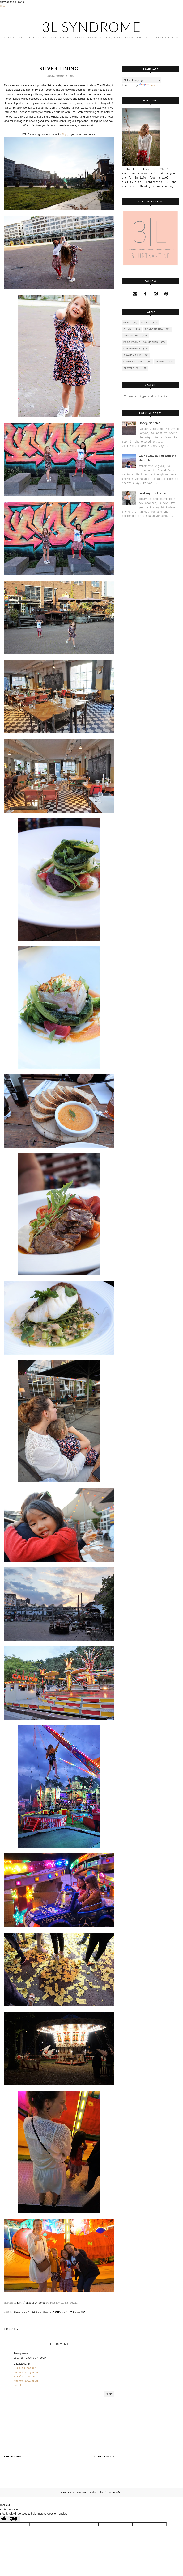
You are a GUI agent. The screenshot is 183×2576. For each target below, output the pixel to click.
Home (3, 6)
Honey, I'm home (149, 423)
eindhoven (59, 2311)
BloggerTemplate (113, 2492)
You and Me (131, 335)
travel (160, 361)
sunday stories (133, 361)
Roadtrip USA (154, 329)
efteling (39, 2311)
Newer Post (15, 2456)
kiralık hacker (25, 2368)
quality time (132, 355)
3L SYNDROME (91, 27)
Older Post (103, 2456)
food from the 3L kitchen (140, 342)
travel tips (130, 368)
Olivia (127, 329)
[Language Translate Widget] (141, 80)
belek (18, 2385)
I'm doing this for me (152, 493)
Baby (126, 322)
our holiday (131, 348)
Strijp (64, 134)
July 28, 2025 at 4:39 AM (30, 2358)
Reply (109, 2394)
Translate (150, 85)
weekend (77, 2311)
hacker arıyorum (26, 2372)
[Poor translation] (14, 2519)
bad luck (22, 2311)
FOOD (145, 322)
